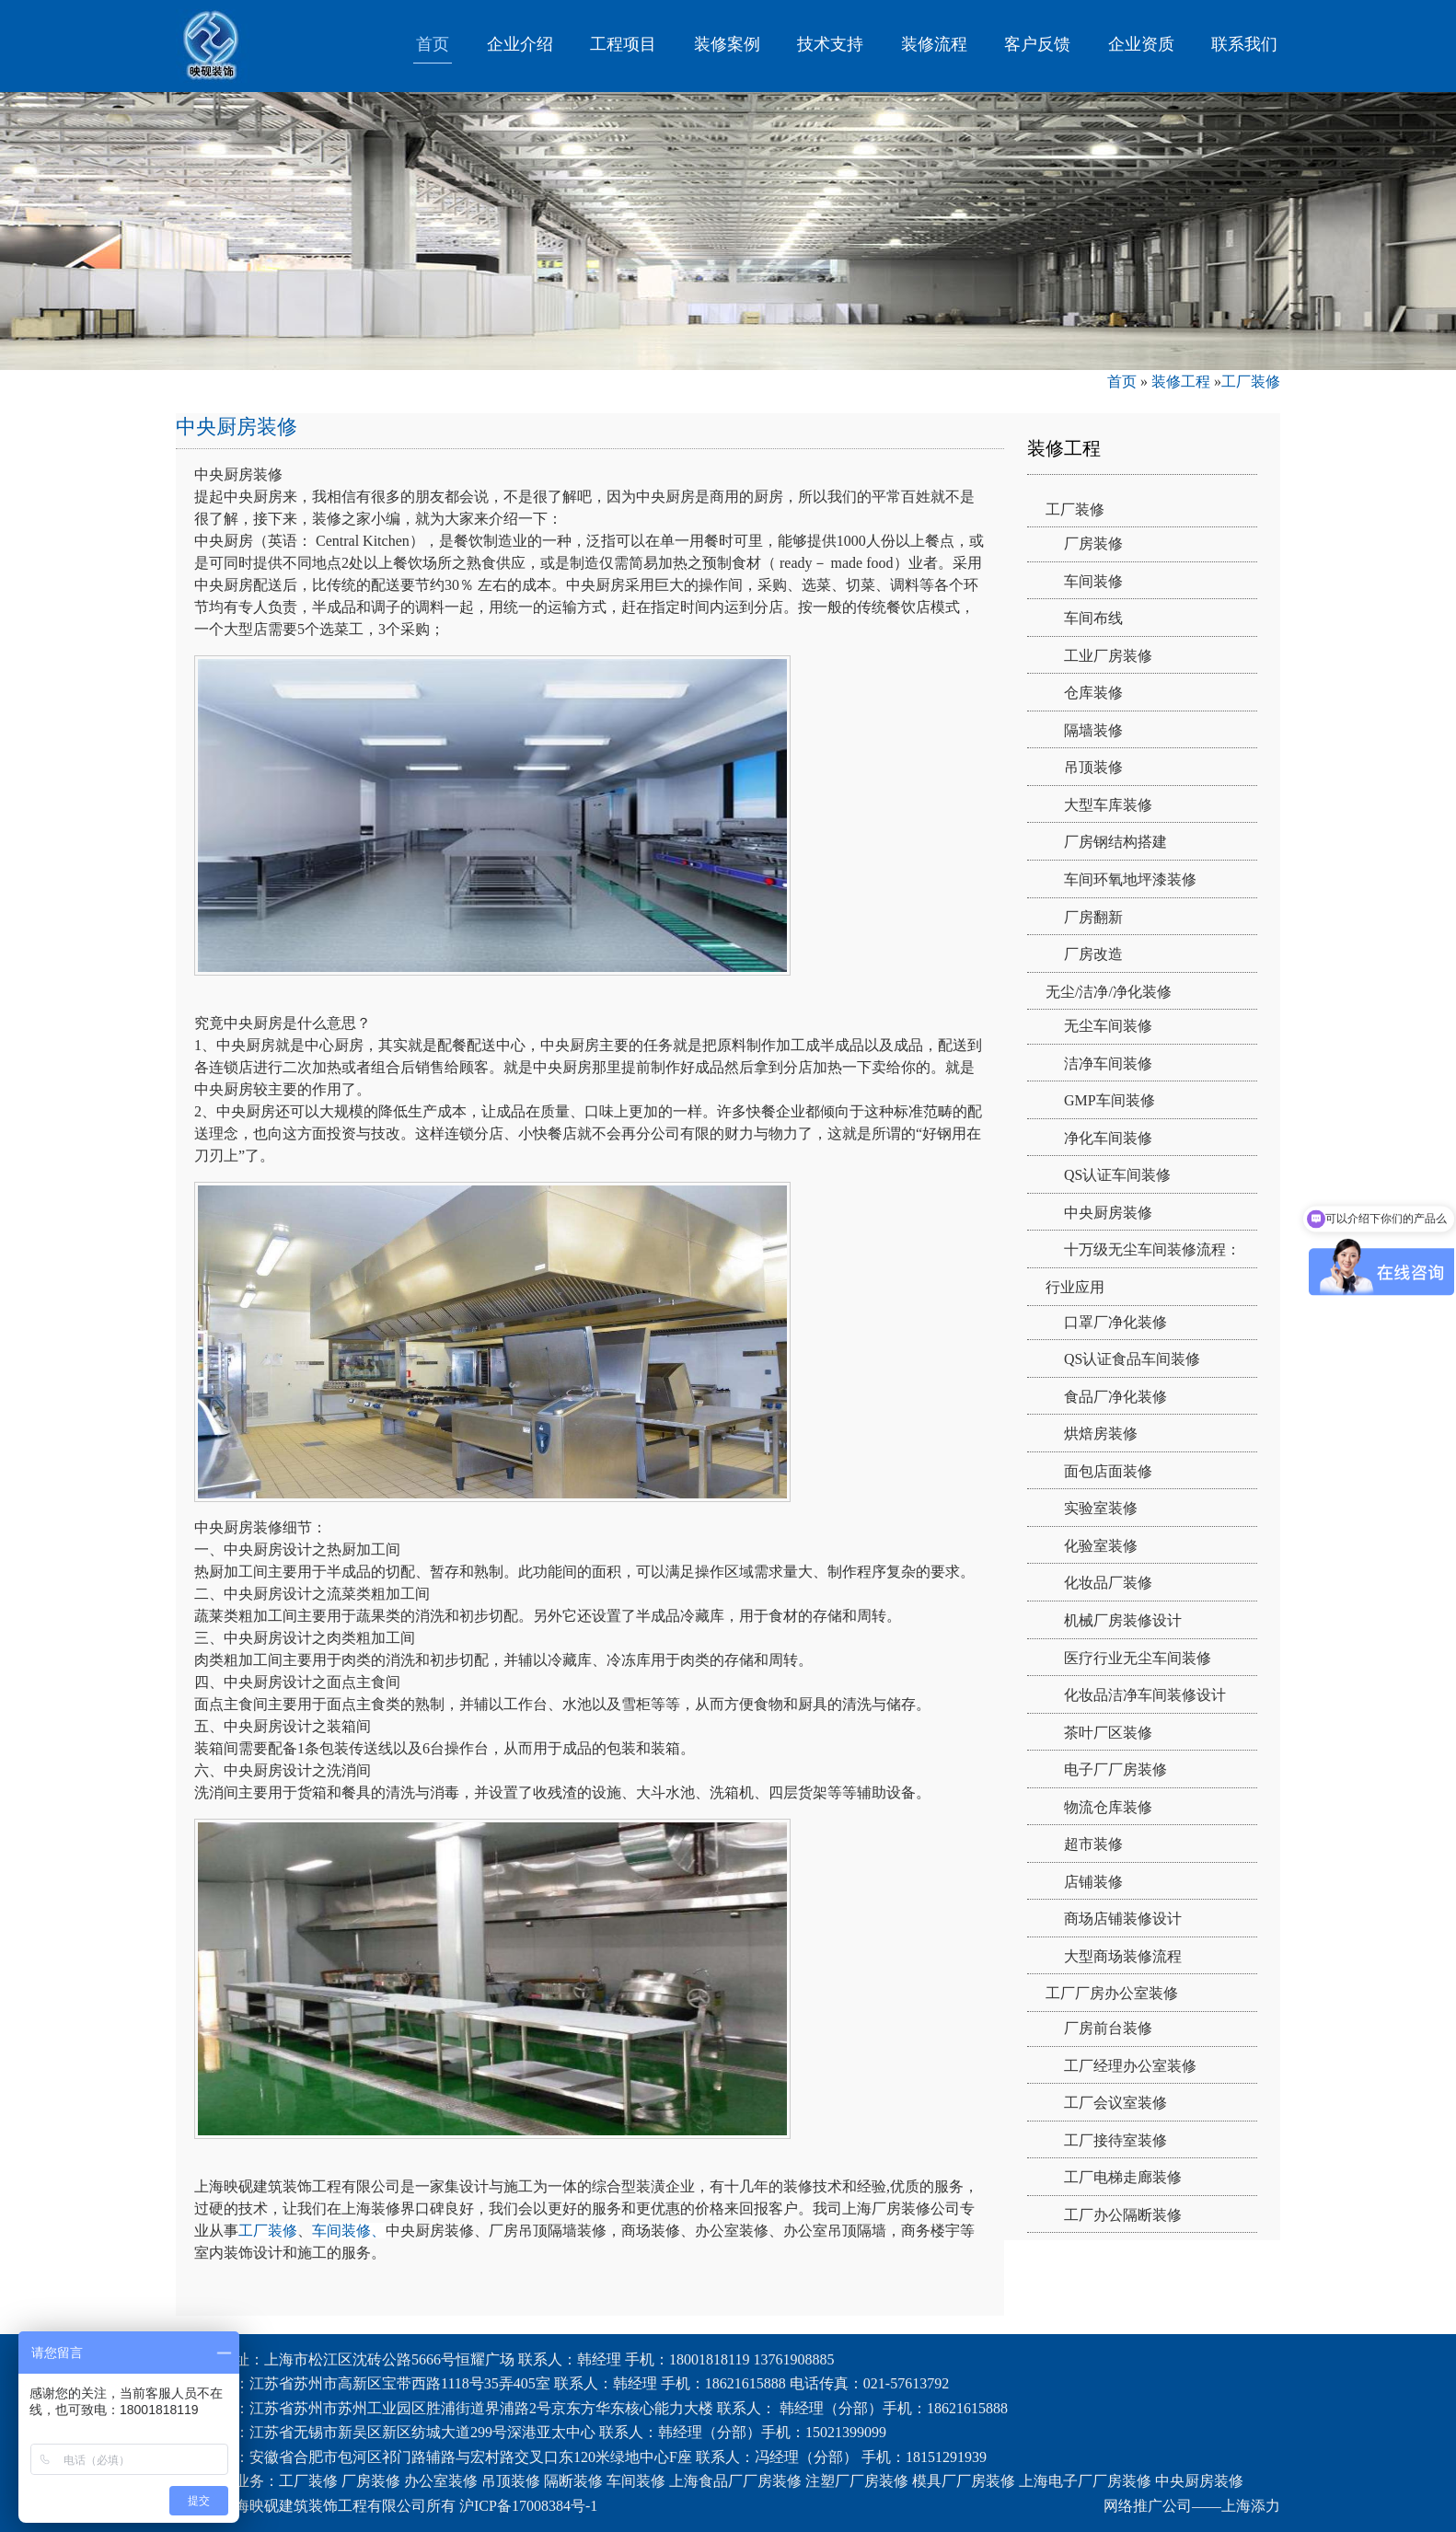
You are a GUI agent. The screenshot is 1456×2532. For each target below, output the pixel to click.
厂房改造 (1093, 954)
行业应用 (1075, 1287)
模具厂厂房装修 (963, 2481)
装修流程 (934, 44)
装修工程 (1180, 381)
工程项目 (623, 44)
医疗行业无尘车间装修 (1137, 1658)
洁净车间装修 (1108, 1063)
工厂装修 (1250, 381)
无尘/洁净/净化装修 (1109, 992)
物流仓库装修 (1108, 1807)
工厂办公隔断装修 (1123, 2215)
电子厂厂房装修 (1115, 1769)
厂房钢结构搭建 (1115, 842)
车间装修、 (349, 2230)
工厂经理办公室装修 (1130, 2066)
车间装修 (1093, 581)
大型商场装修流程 (1123, 1956)
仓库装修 (1093, 692)
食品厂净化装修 (1115, 1397)
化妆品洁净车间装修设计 (1145, 1695)
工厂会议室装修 (1115, 2102)
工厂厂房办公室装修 (1112, 1993)
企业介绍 (520, 44)
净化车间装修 (1108, 1138)
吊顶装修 (1093, 767)
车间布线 (1093, 618)
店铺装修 (1093, 1882)
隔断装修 (573, 2481)
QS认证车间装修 (1117, 1175)
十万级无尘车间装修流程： (1152, 1249)
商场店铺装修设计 (1123, 1918)
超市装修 (1093, 1844)
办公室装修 (441, 2481)
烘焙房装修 (1101, 1433)
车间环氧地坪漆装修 (1130, 879)
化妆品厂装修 (1108, 1582)
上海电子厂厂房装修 (1085, 2481)
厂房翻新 (1093, 917)
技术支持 (830, 44)
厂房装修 (1093, 543)
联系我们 (1244, 44)
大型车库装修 (1108, 805)
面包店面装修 (1108, 1471)
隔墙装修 (1093, 730)
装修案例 (727, 44)
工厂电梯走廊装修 (1123, 2177)
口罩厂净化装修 (1115, 1322)
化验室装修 (1101, 1546)
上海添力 (1250, 2506)
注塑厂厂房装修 (856, 2481)
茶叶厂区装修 (1108, 1732)
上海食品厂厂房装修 (735, 2481)
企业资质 (1141, 44)
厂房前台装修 (1108, 2028)
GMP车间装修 (1109, 1100)
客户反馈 (1037, 44)
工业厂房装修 (1108, 656)
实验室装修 (1101, 1508)
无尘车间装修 (1108, 1026)
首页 (432, 44)
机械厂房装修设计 (1123, 1620)
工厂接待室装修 (1115, 2140)
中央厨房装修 (1108, 1212)
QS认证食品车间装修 (1132, 1359)
